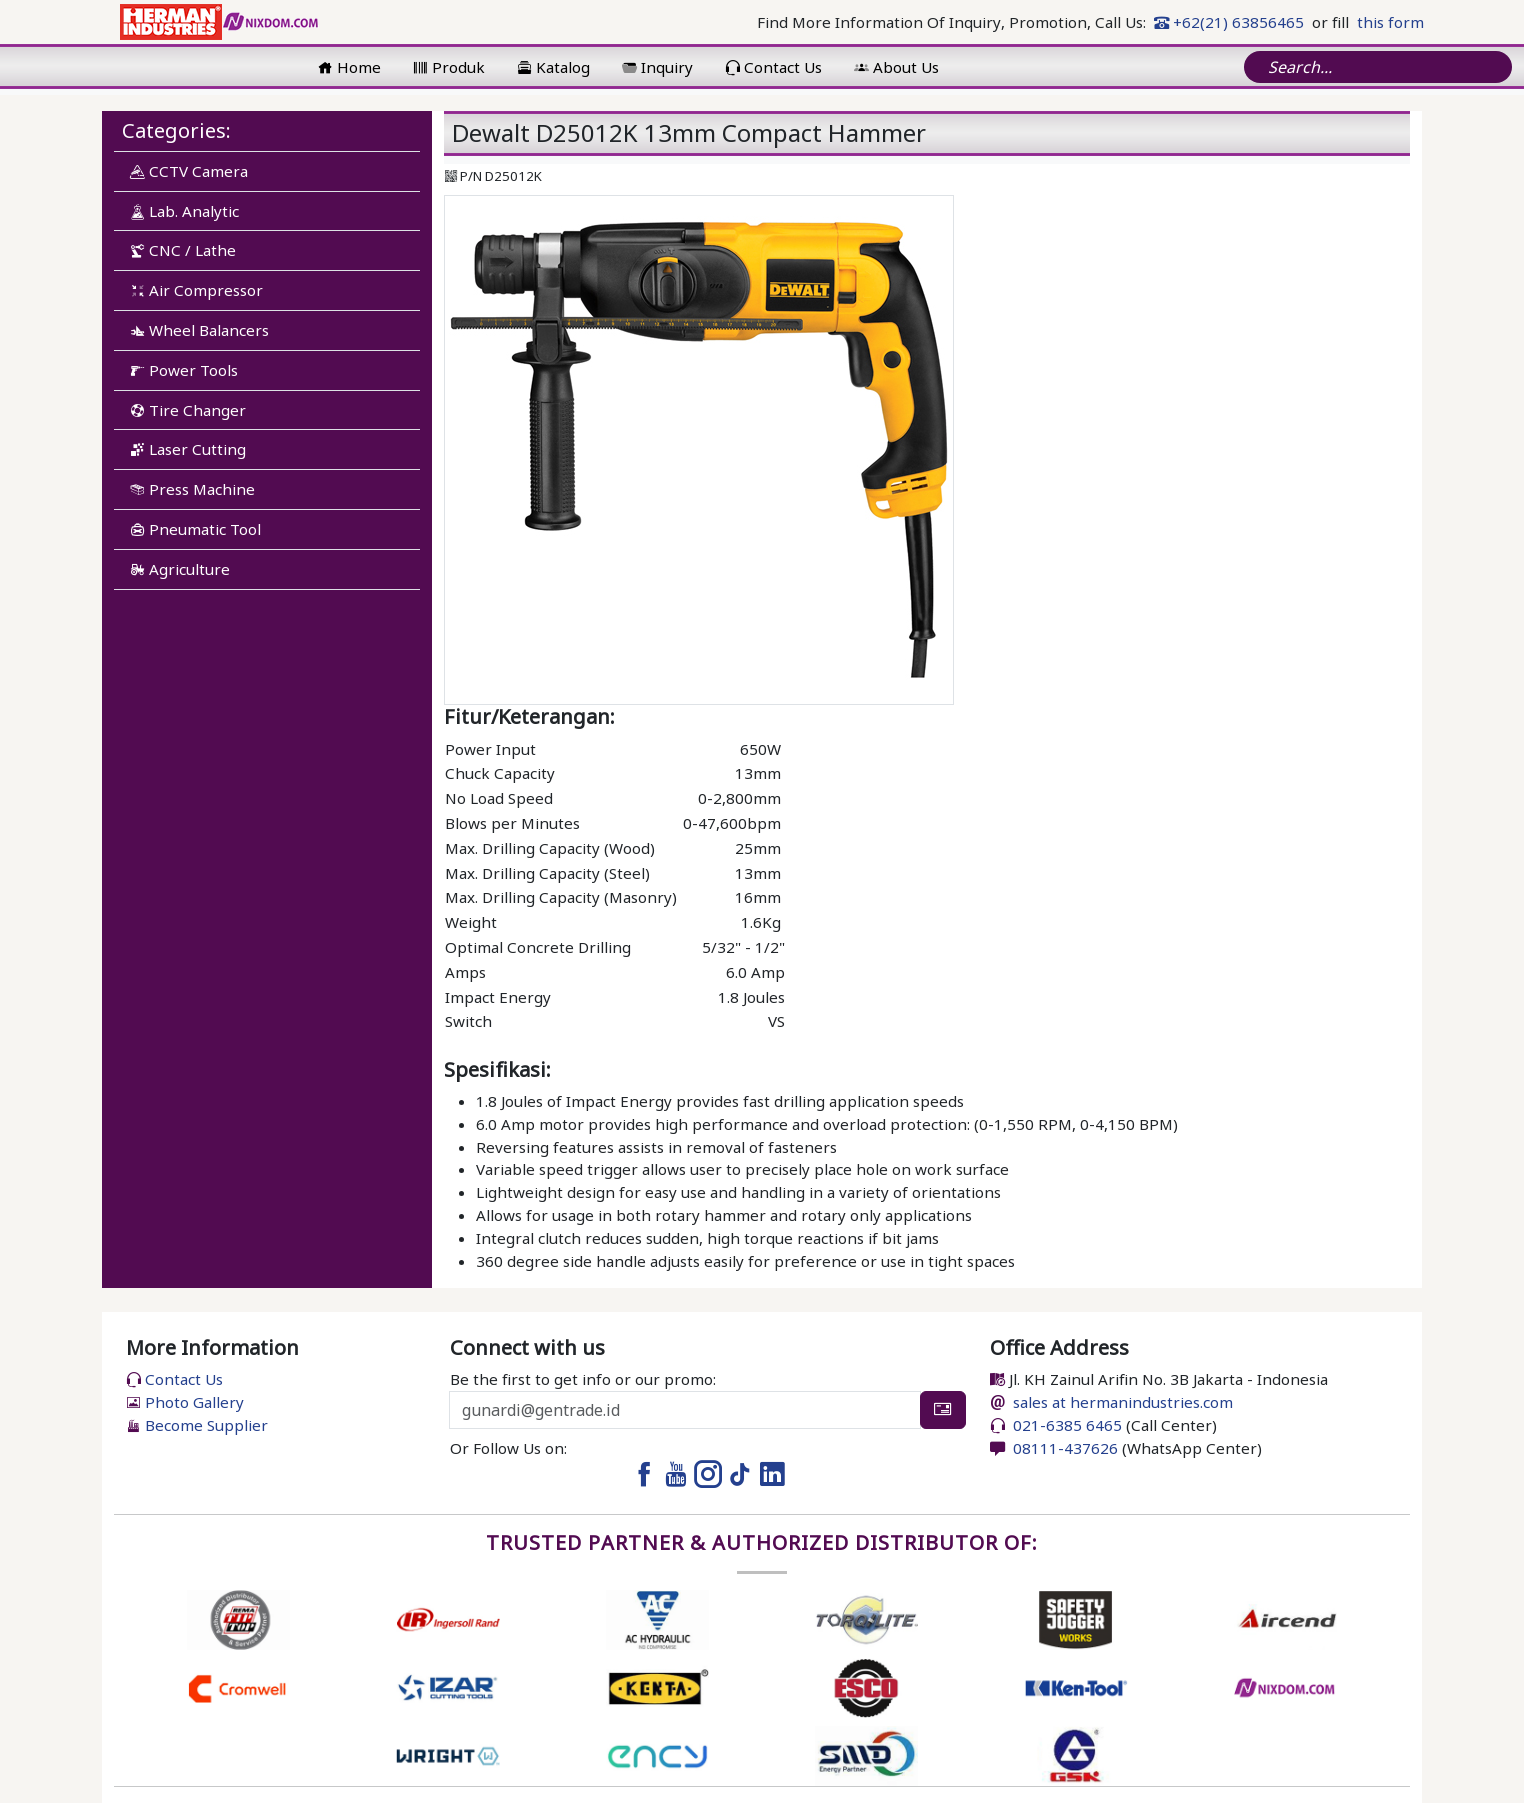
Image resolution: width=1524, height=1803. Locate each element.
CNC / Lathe (183, 250)
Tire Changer (188, 410)
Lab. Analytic (184, 211)
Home (349, 67)
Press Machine (192, 489)
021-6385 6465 (1065, 1425)
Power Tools (184, 370)
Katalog (553, 67)
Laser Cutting (188, 449)
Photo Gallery (185, 1402)
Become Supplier (197, 1425)
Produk (449, 67)
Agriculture (180, 569)
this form (1390, 22)
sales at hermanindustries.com (1123, 1402)
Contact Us (773, 67)
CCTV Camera (189, 171)
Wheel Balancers (199, 330)
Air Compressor (196, 290)
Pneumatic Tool (195, 529)
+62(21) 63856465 (1229, 22)
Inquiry (657, 67)
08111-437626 (1063, 1448)
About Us (896, 67)
